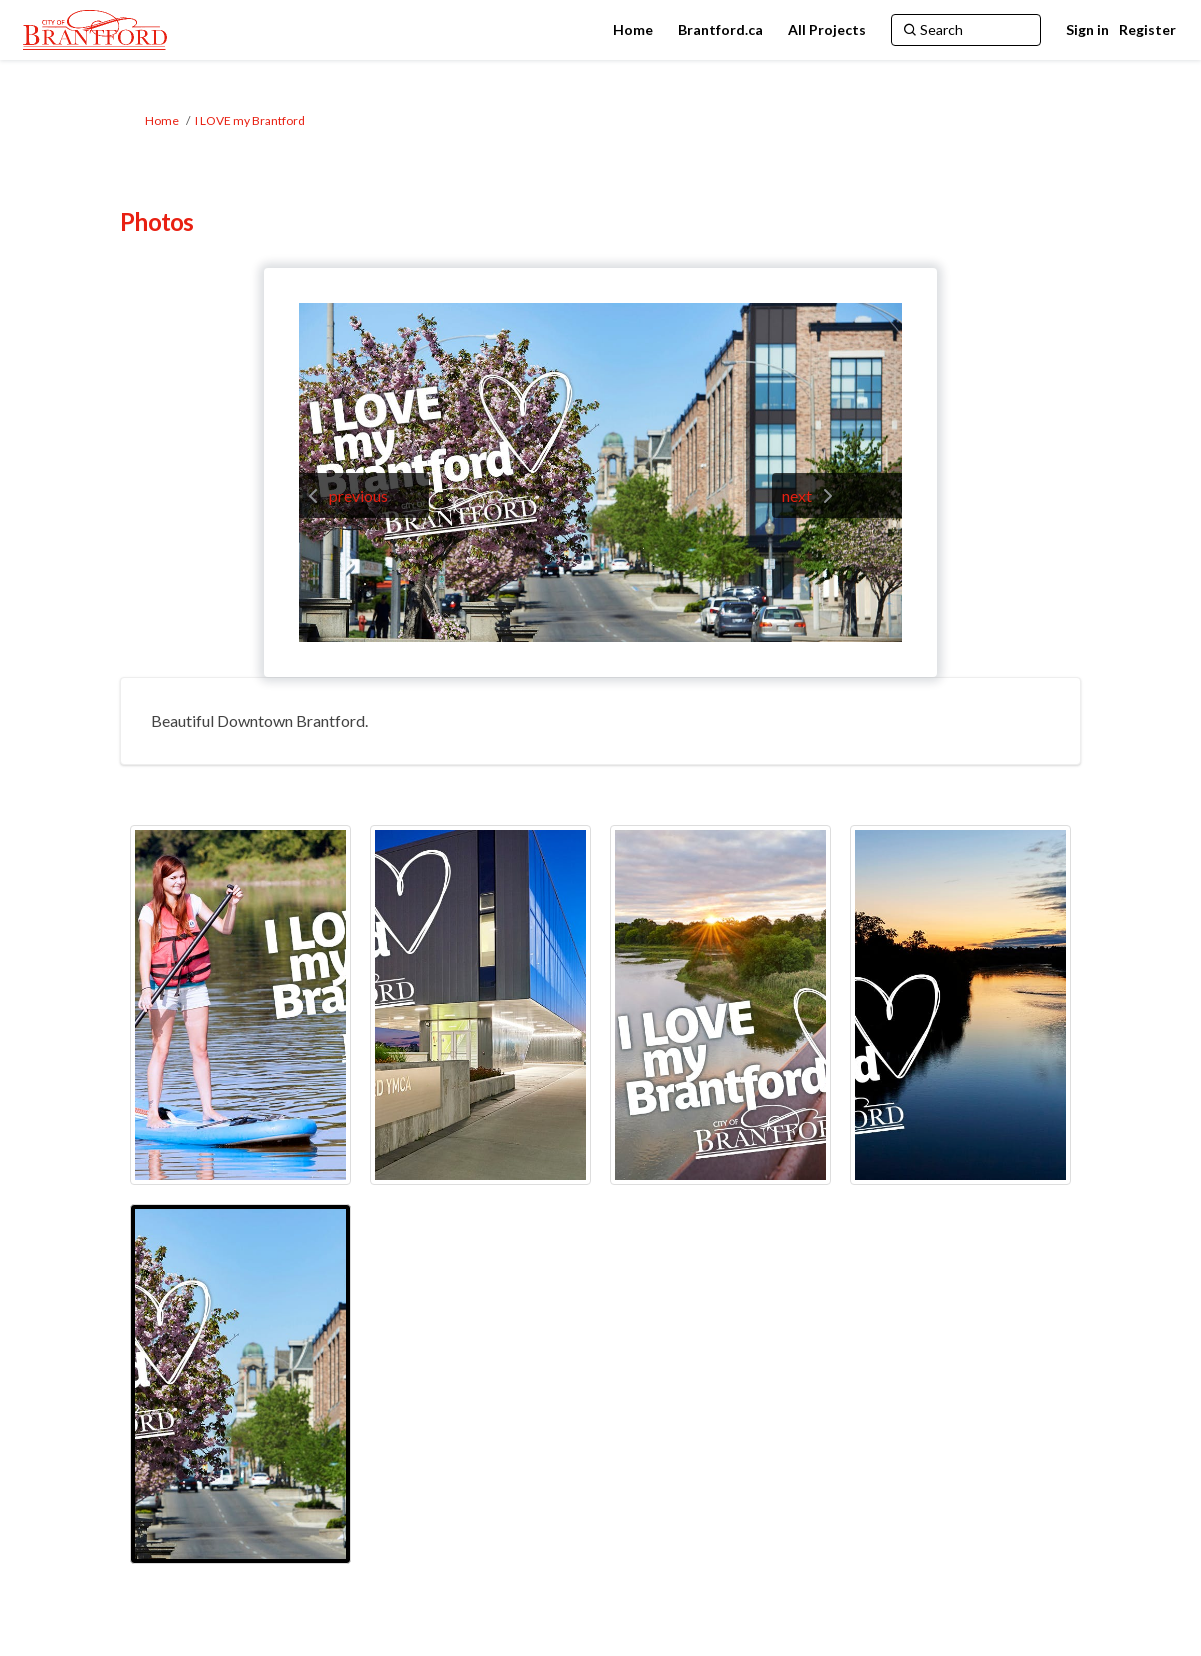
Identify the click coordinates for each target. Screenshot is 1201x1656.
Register (1147, 29)
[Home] (633, 30)
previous (358, 495)
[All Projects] (827, 30)
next (797, 495)
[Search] (966, 30)
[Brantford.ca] (720, 30)
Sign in (1087, 29)
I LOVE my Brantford (250, 120)
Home (162, 120)
